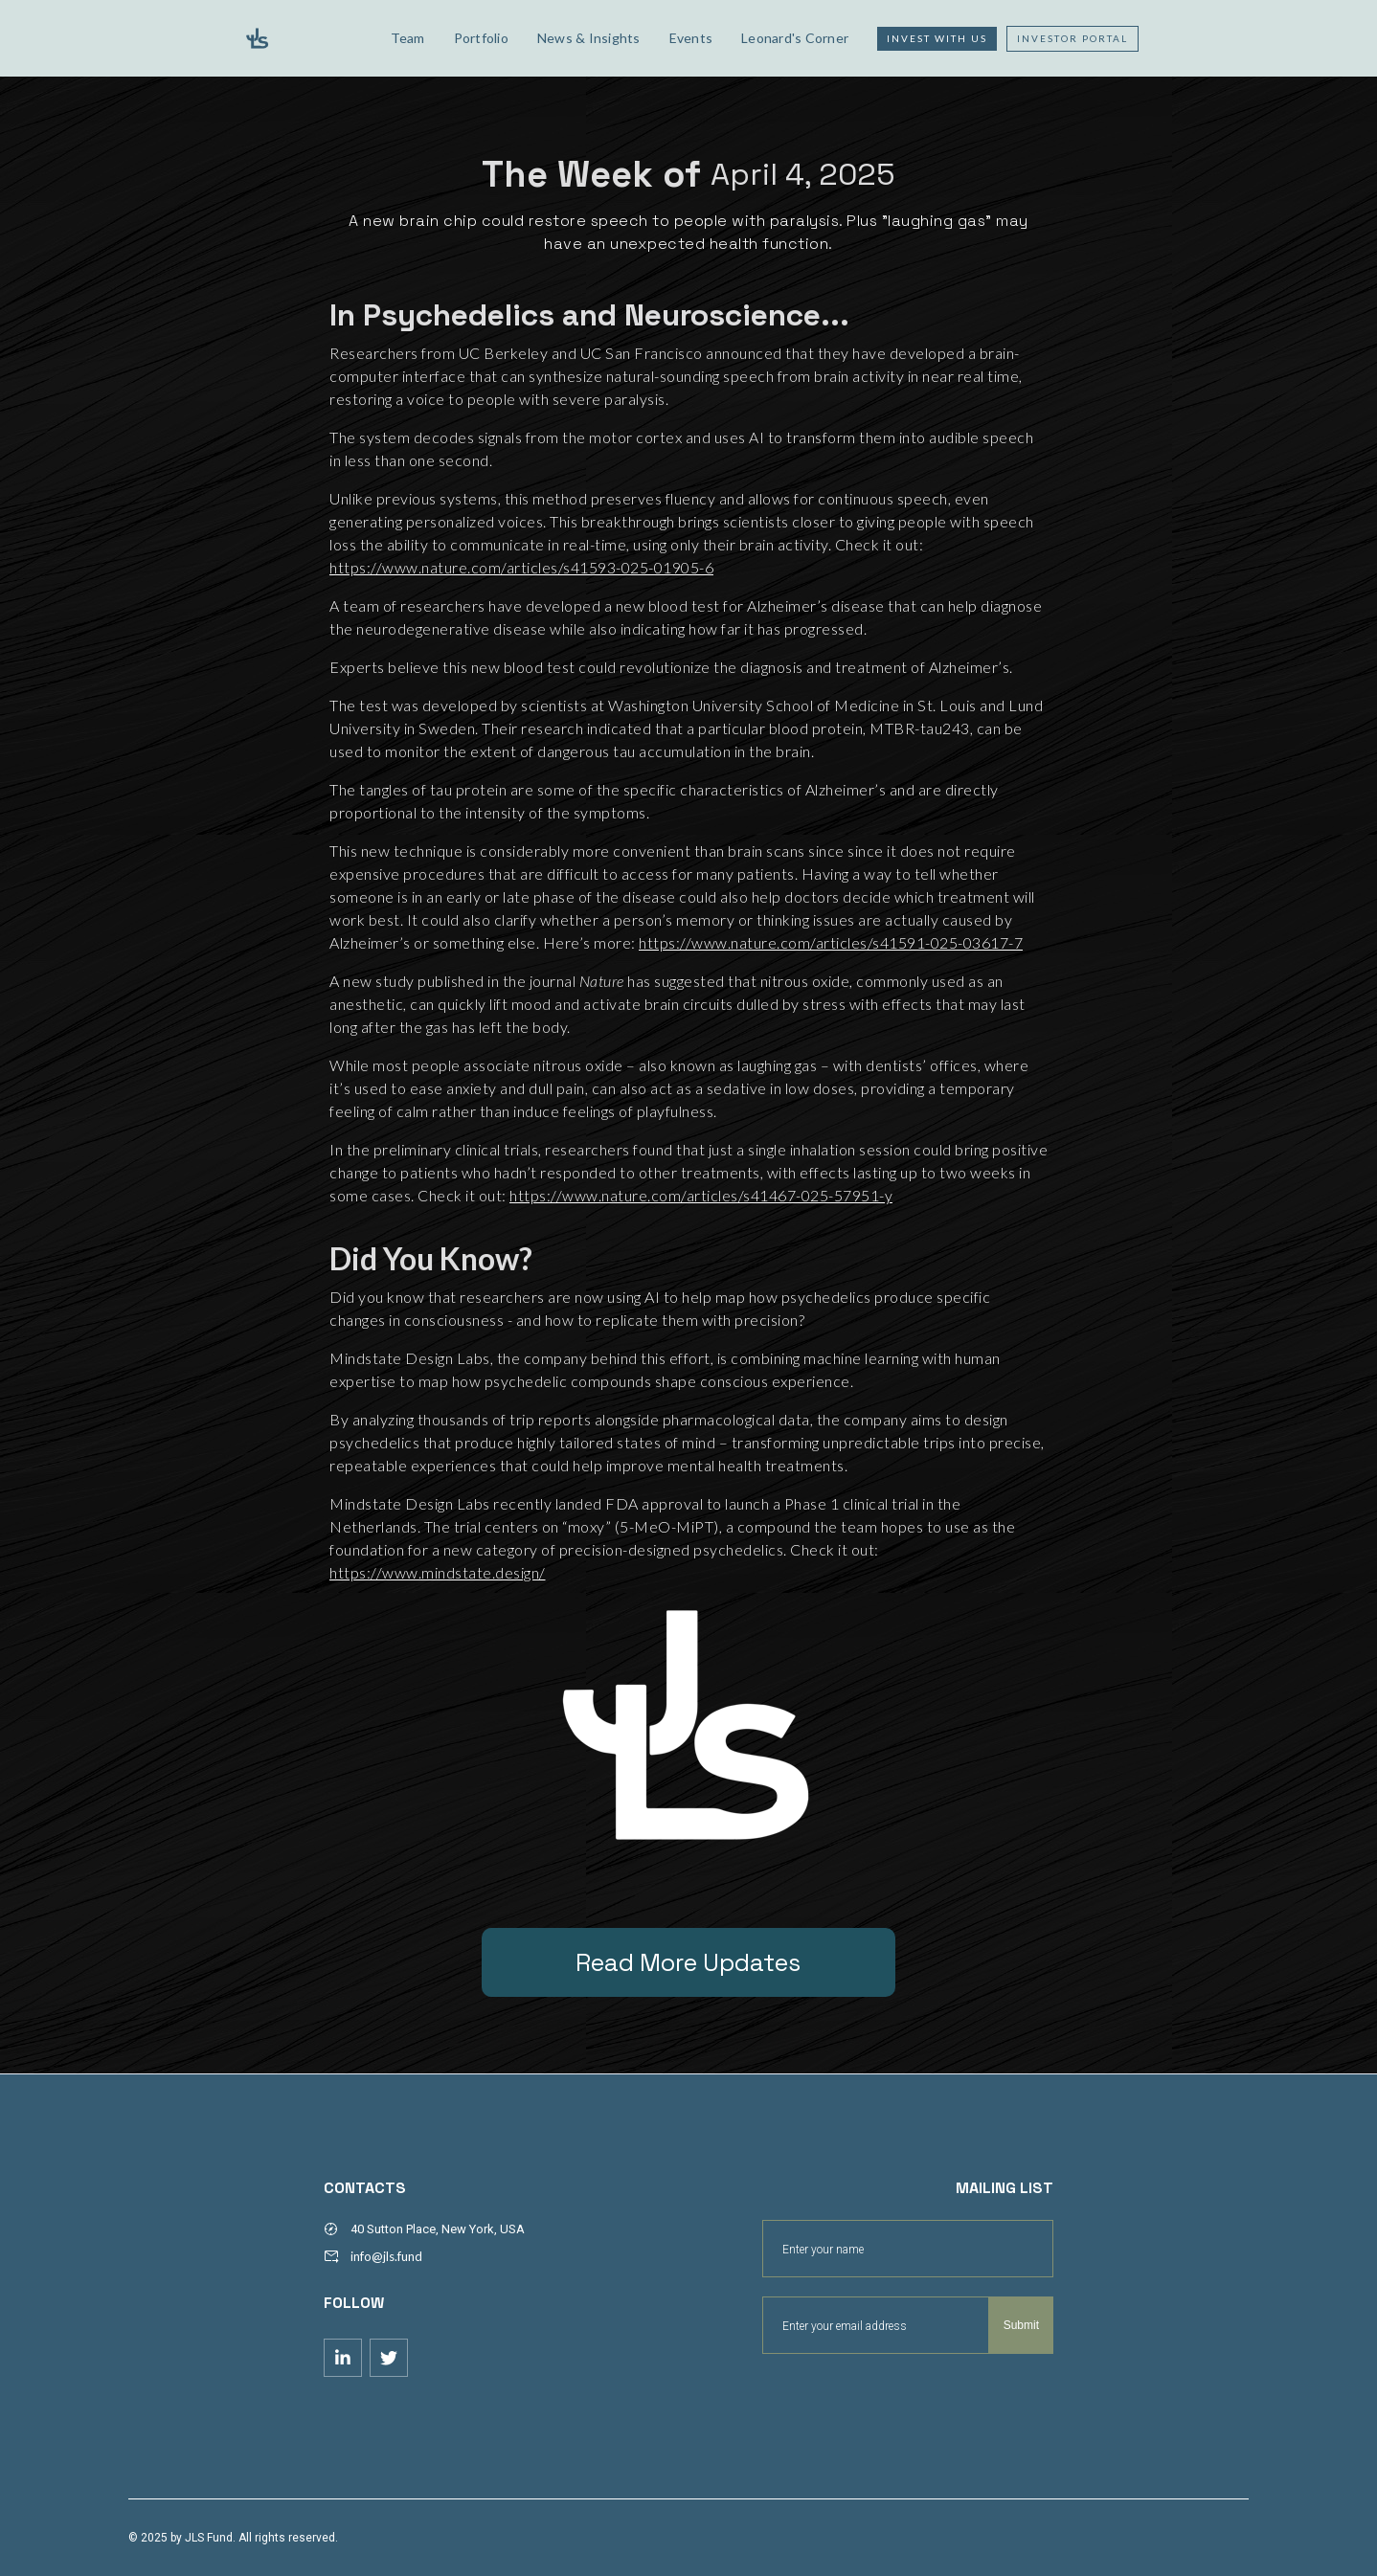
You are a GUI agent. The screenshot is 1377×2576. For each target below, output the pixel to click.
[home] (302, 38)
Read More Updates (688, 1962)
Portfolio (481, 38)
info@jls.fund (386, 2256)
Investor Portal (1072, 38)
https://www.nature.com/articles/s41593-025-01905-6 (521, 567)
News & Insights (589, 38)
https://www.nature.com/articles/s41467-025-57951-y (700, 1195)
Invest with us (937, 38)
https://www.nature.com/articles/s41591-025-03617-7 (831, 942)
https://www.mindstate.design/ (437, 1572)
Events (691, 38)
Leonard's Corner (794, 38)
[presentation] (907, 2400)
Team (408, 38)
